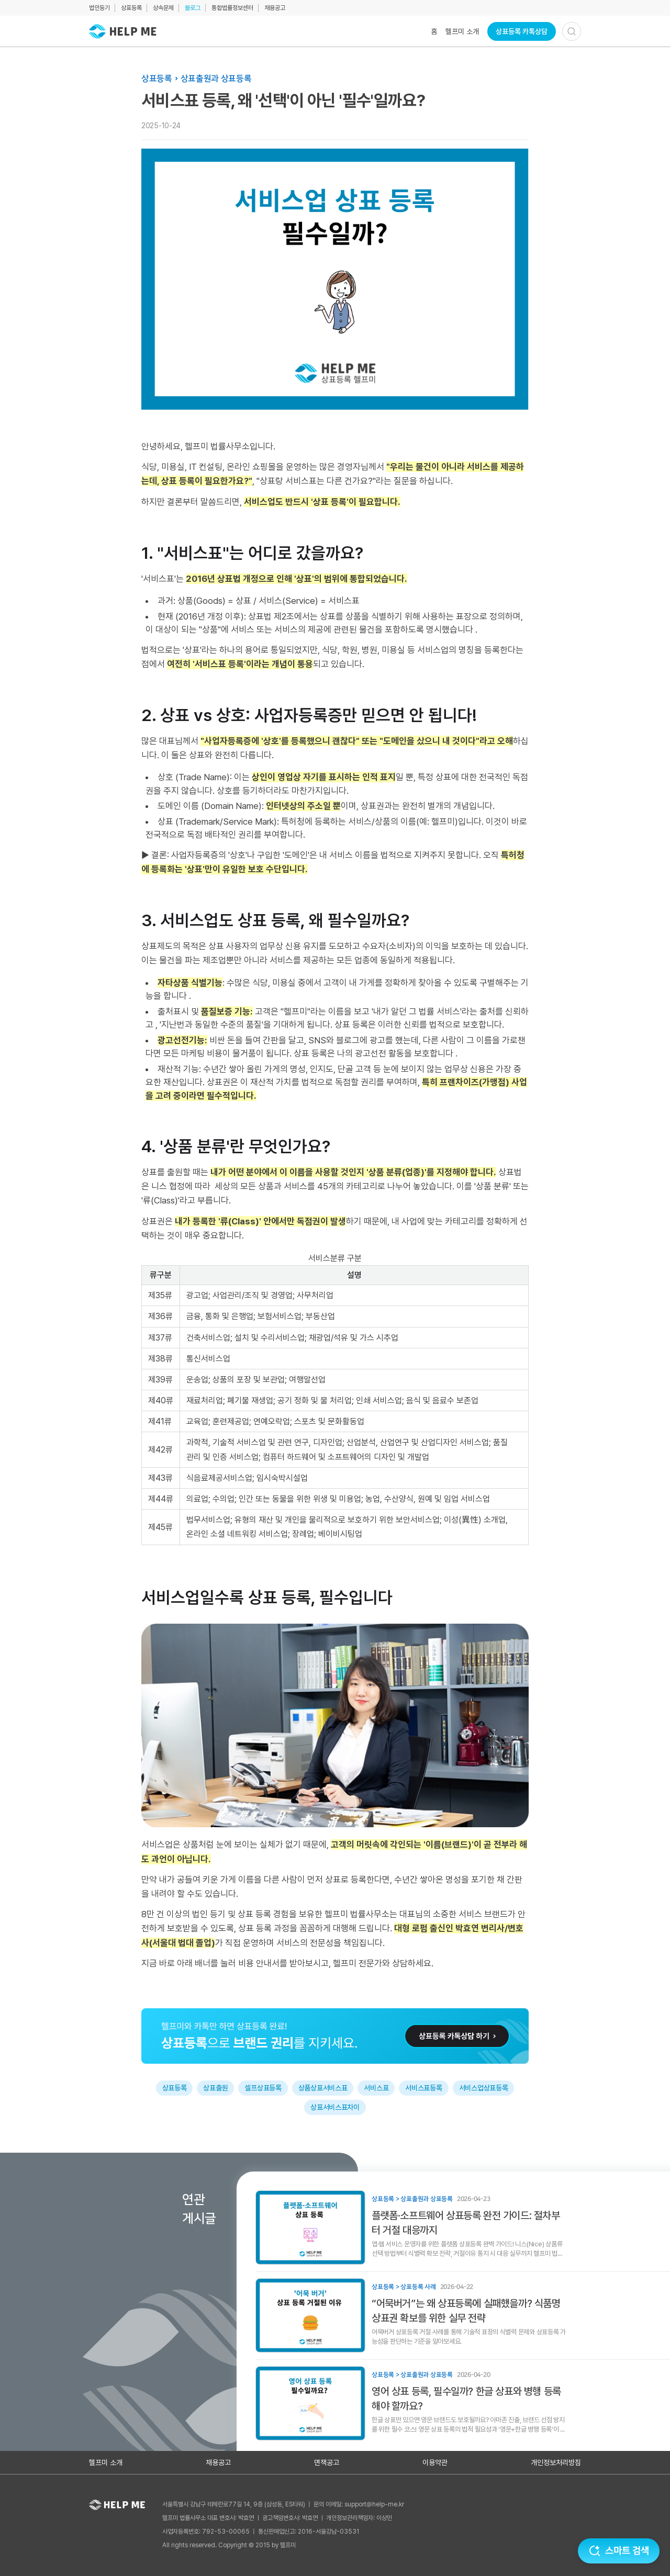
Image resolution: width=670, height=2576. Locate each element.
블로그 (192, 8)
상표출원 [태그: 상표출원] (215, 2088)
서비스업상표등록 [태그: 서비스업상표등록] (483, 2088)
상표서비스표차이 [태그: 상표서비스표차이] (335, 2107)
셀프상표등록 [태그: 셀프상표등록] (262, 2088)
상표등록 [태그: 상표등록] (174, 2088)
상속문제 (163, 8)
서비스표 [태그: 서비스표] (376, 2088)
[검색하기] (571, 31)
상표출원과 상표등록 (216, 78)
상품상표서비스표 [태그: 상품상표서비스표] (323, 2088)
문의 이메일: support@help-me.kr (359, 2504)
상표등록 (131, 8)
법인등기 (99, 8)
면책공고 (326, 2462)
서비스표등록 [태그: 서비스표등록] (423, 2088)
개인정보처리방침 (556, 2462)
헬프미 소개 (462, 31)
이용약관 (435, 2462)
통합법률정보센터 (232, 8)
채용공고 (274, 8)
